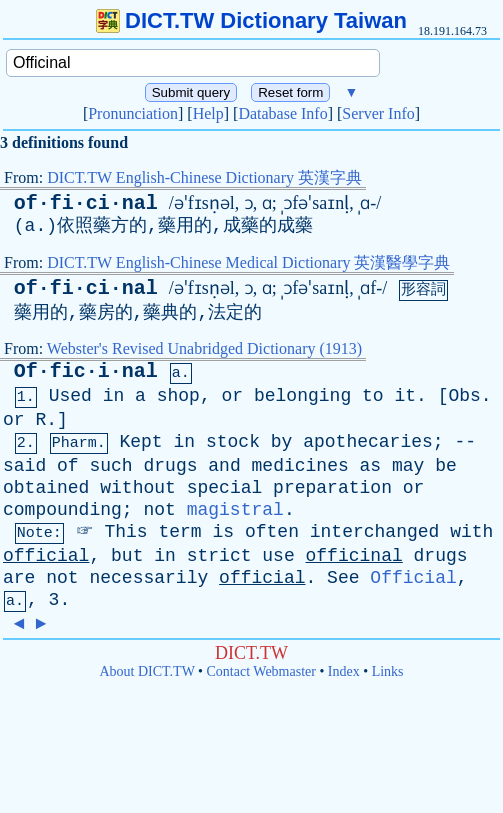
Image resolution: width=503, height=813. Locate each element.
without (138, 488)
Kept (140, 442)
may (408, 466)
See (343, 578)
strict (219, 556)
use (278, 556)
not (159, 510)
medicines (300, 466)
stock (233, 442)
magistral (235, 510)
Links (388, 671)
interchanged (375, 532)
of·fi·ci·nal (86, 203)
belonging (302, 396)
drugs (170, 466)
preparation (332, 488)
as (371, 466)
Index (344, 671)
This (125, 532)
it (405, 396)
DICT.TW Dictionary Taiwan (251, 20)
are (19, 578)
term (179, 532)
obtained (46, 488)
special (225, 488)
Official (413, 578)
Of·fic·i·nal (86, 371)
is (224, 532)
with (471, 532)
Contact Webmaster (261, 671)
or (233, 396)
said (24, 466)
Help (208, 113)
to (373, 396)
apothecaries (368, 442)
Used (70, 396)
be (446, 466)
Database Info (282, 113)
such (110, 466)
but (127, 556)
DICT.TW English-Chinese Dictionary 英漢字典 (204, 177)
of (68, 466)
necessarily (148, 578)
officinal (354, 556)
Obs (464, 396)
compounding (62, 510)
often (272, 532)
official (46, 556)
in (114, 396)
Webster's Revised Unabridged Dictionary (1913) (204, 348)
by (282, 442)
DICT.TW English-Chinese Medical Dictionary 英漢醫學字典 (248, 262)
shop (178, 396)
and (224, 466)
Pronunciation (133, 113)
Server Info (378, 113)
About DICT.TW (146, 671)
